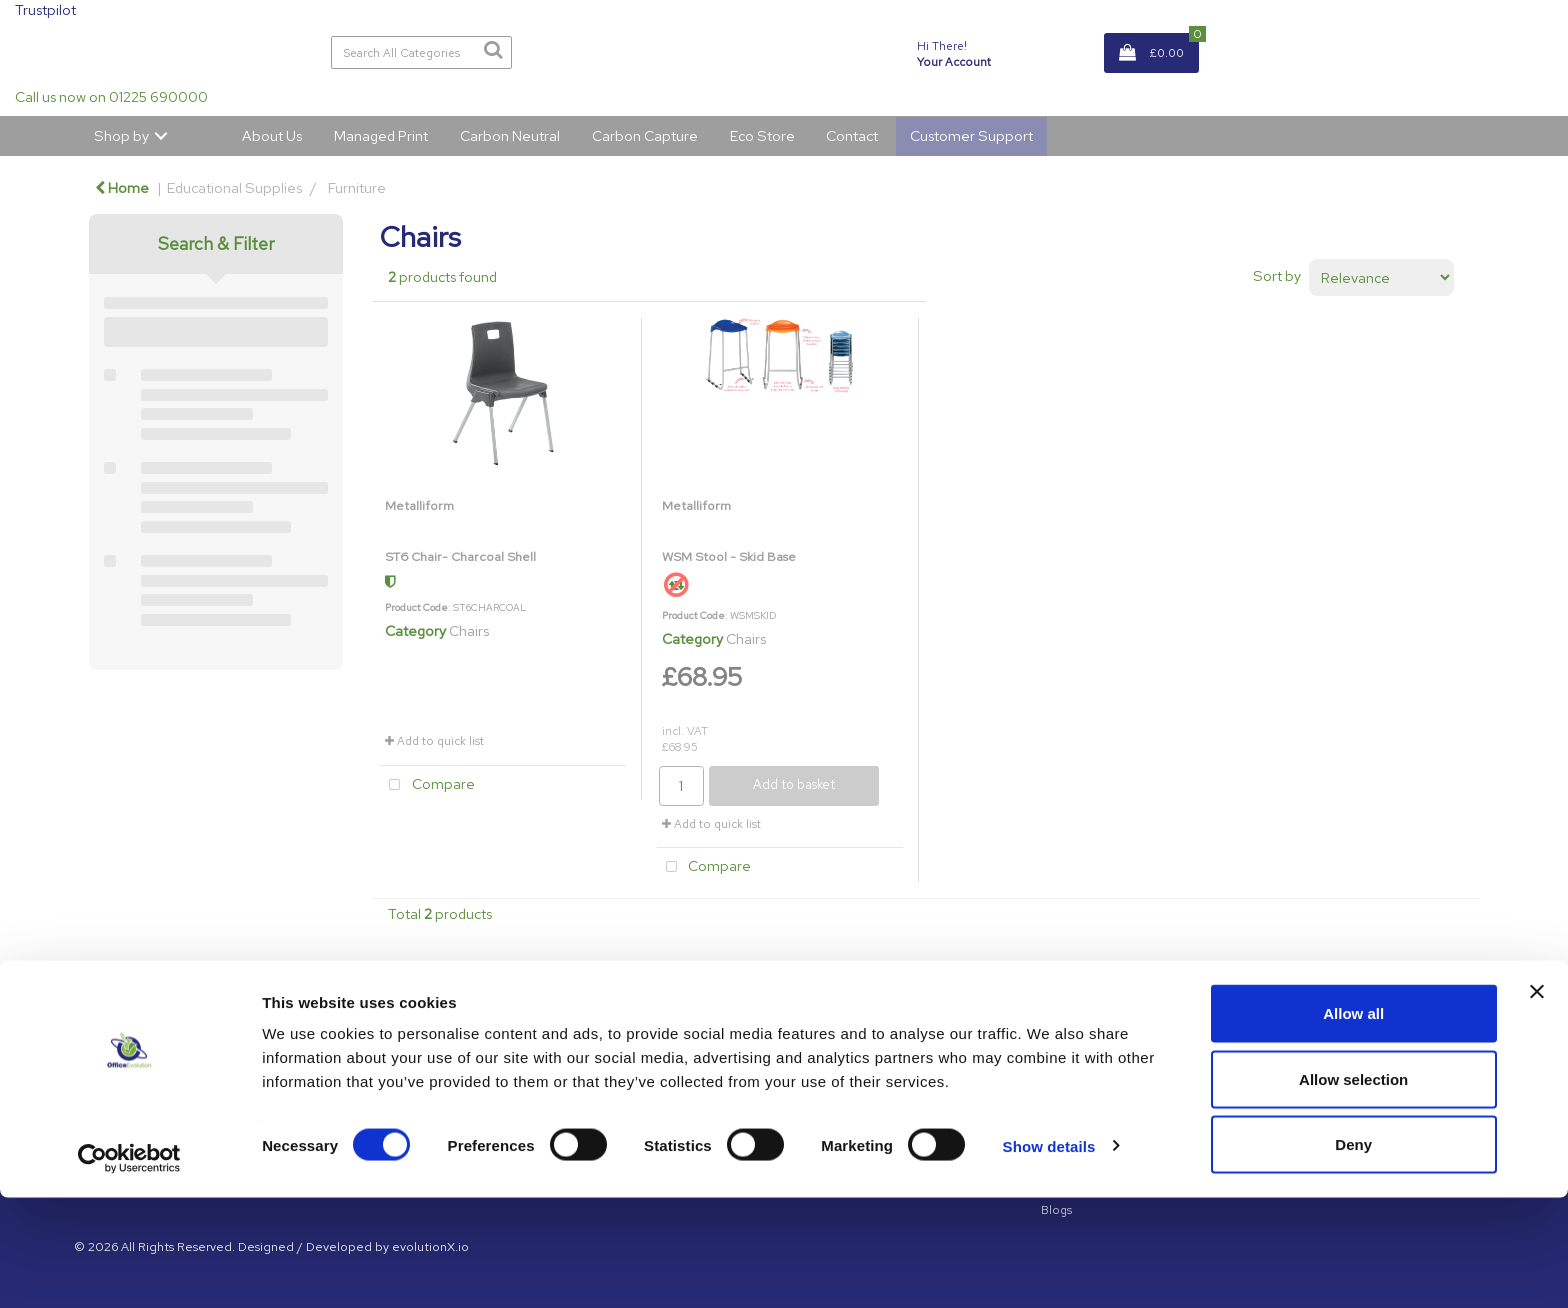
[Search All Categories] (422, 52)
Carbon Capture (645, 135)
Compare (427, 785)
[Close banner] (1537, 1102)
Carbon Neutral (510, 135)
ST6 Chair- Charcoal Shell (460, 556)
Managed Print (381, 135)
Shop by (121, 135)
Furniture (357, 187)
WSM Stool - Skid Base (729, 556)
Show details (1049, 1256)
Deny (1353, 1254)
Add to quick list (434, 741)
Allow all (1353, 1123)
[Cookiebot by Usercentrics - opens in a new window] (129, 1269)
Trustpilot (45, 9)
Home (122, 187)
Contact (852, 135)
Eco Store (762, 135)
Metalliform (419, 505)
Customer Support (971, 135)
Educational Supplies (234, 187)
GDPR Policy (1076, 1053)
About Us (272, 135)
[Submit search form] (493, 50)
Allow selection (1353, 1189)
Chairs (469, 630)
